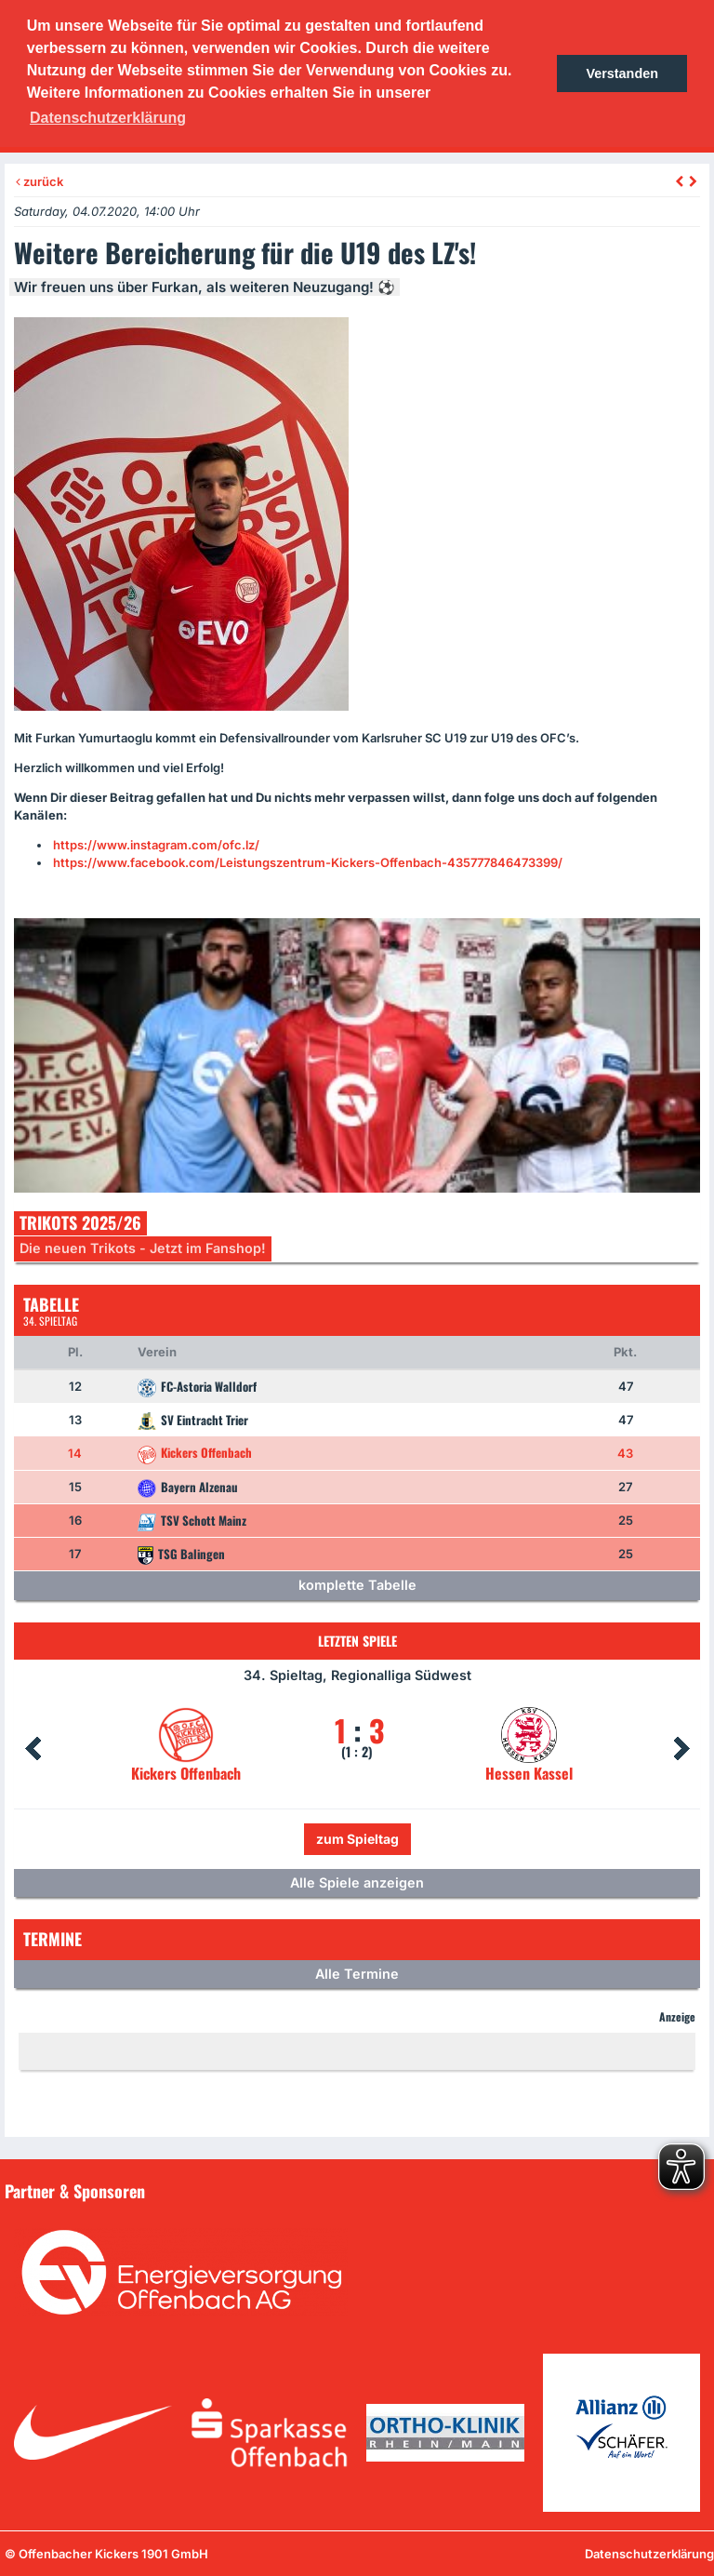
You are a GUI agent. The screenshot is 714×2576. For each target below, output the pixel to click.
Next (681, 1749)
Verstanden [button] (622, 73)
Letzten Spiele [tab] (357, 1640)
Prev (32, 1749)
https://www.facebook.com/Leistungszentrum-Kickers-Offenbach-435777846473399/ (307, 862)
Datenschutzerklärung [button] (108, 118)
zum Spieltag (357, 1839)
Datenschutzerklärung (649, 2553)
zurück (39, 181)
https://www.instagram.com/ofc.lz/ (156, 844)
